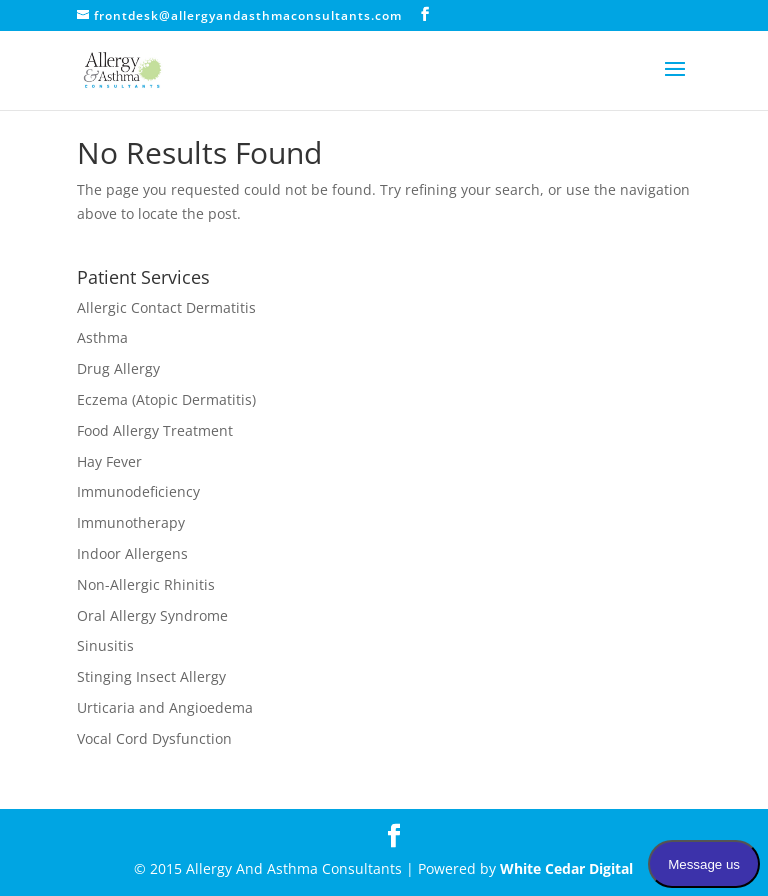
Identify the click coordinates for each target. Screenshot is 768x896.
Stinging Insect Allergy (151, 676)
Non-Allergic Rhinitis (146, 584)
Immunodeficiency (138, 491)
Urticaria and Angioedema (165, 707)
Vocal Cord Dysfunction (154, 738)
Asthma (102, 337)
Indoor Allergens (132, 553)
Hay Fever (109, 461)
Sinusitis (105, 645)
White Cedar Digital (566, 868)
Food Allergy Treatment (155, 430)
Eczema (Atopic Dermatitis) (166, 399)
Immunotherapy (131, 522)
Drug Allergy (118, 368)
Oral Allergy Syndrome (152, 615)
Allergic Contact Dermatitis (166, 307)
